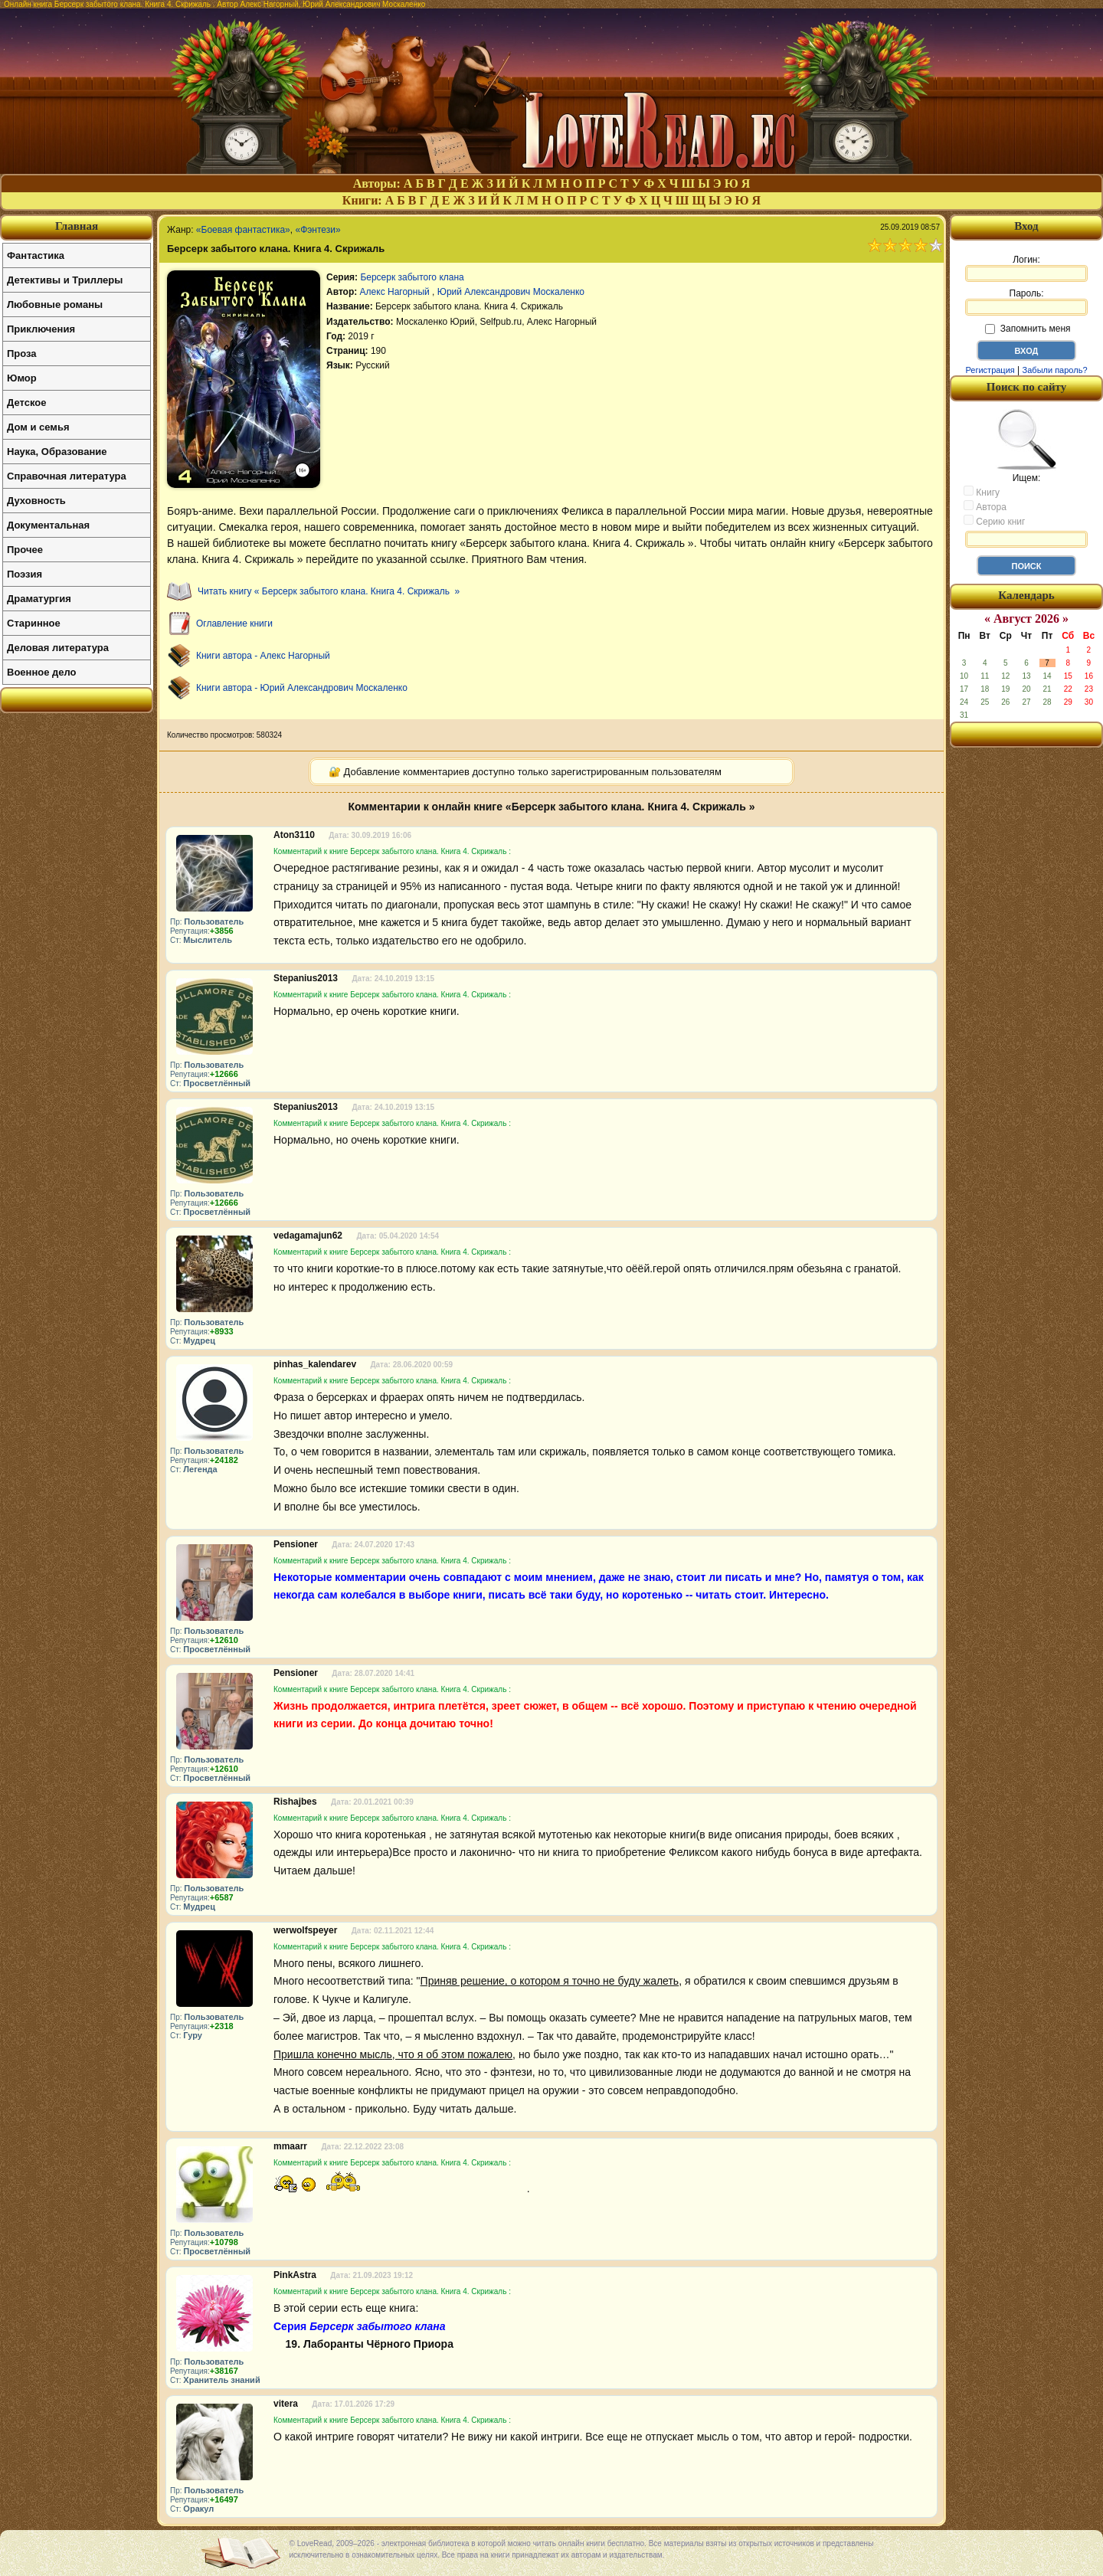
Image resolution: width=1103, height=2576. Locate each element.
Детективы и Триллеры (65, 280)
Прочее (25, 549)
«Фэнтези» (317, 229)
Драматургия (39, 598)
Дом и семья (38, 427)
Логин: (1026, 268)
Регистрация (989, 370)
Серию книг (994, 521)
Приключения (41, 329)
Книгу (982, 492)
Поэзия (24, 574)
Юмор (22, 378)
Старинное (34, 623)
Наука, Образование (56, 451)
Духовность (36, 500)
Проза (22, 353)
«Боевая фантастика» (243, 229)
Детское (26, 402)
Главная (76, 226)
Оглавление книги (234, 623)
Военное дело (42, 672)
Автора (985, 506)
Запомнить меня (1027, 328)
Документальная (48, 525)
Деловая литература (58, 647)
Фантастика (35, 255)
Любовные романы (55, 304)
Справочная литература (66, 476)
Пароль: (1026, 302)
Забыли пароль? (1055, 370)
